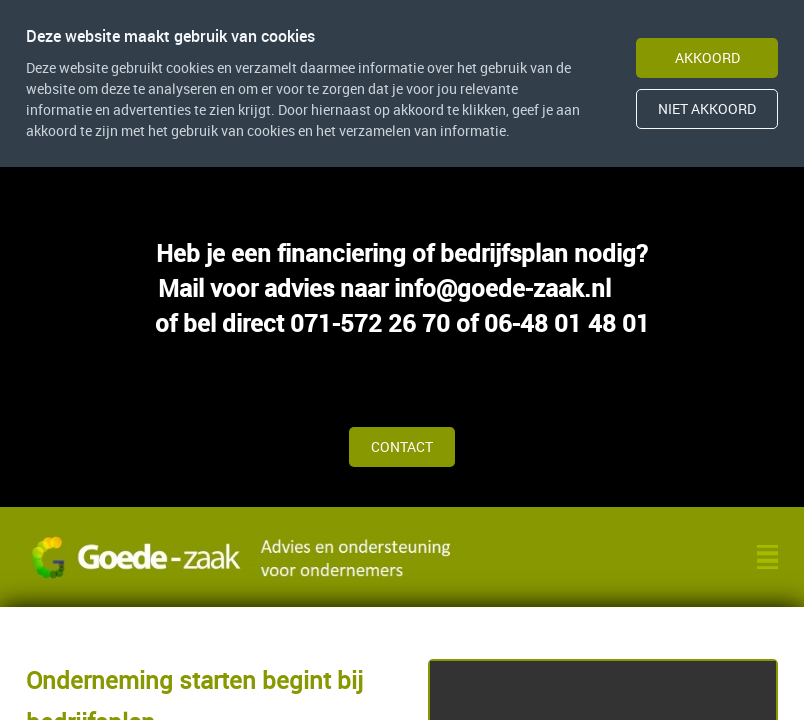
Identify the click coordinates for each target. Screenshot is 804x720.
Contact (402, 446)
